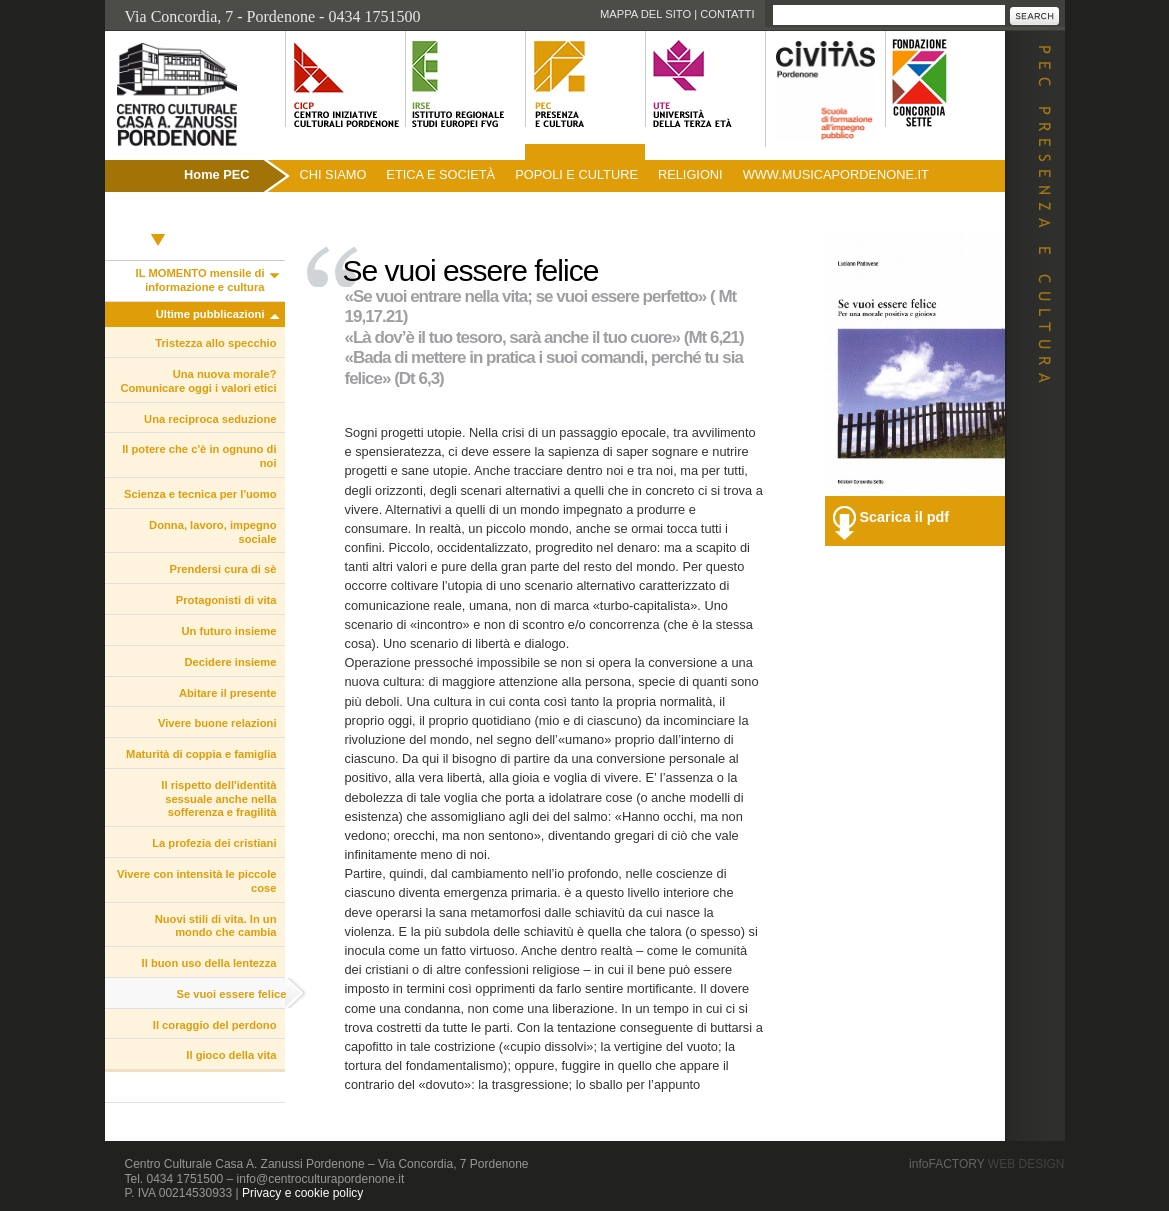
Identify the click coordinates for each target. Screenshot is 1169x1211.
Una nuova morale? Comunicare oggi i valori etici (198, 381)
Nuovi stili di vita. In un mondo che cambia (216, 926)
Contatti (727, 14)
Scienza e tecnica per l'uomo (200, 494)
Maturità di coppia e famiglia (201, 754)
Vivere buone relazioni (217, 723)
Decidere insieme (230, 662)
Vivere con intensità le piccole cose (197, 881)
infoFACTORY (986, 1164)
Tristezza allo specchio (215, 343)
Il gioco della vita (231, 1055)
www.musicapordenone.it (836, 174)
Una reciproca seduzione (210, 419)
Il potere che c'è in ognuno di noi (199, 456)
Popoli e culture (576, 174)
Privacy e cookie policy (302, 1193)
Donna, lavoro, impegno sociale (212, 532)
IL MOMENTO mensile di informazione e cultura (200, 280)
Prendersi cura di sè (223, 569)
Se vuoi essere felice (231, 994)
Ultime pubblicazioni (210, 314)
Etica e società (440, 174)
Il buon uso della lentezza (209, 963)
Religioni (690, 174)
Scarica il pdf (905, 517)
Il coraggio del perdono (215, 1025)
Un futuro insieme (228, 631)
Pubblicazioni (158, 217)
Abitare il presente (228, 693)
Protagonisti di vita (226, 600)
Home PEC (216, 174)
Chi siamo (333, 174)
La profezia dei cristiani (214, 843)
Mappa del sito (645, 14)
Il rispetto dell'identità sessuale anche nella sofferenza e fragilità (218, 799)
